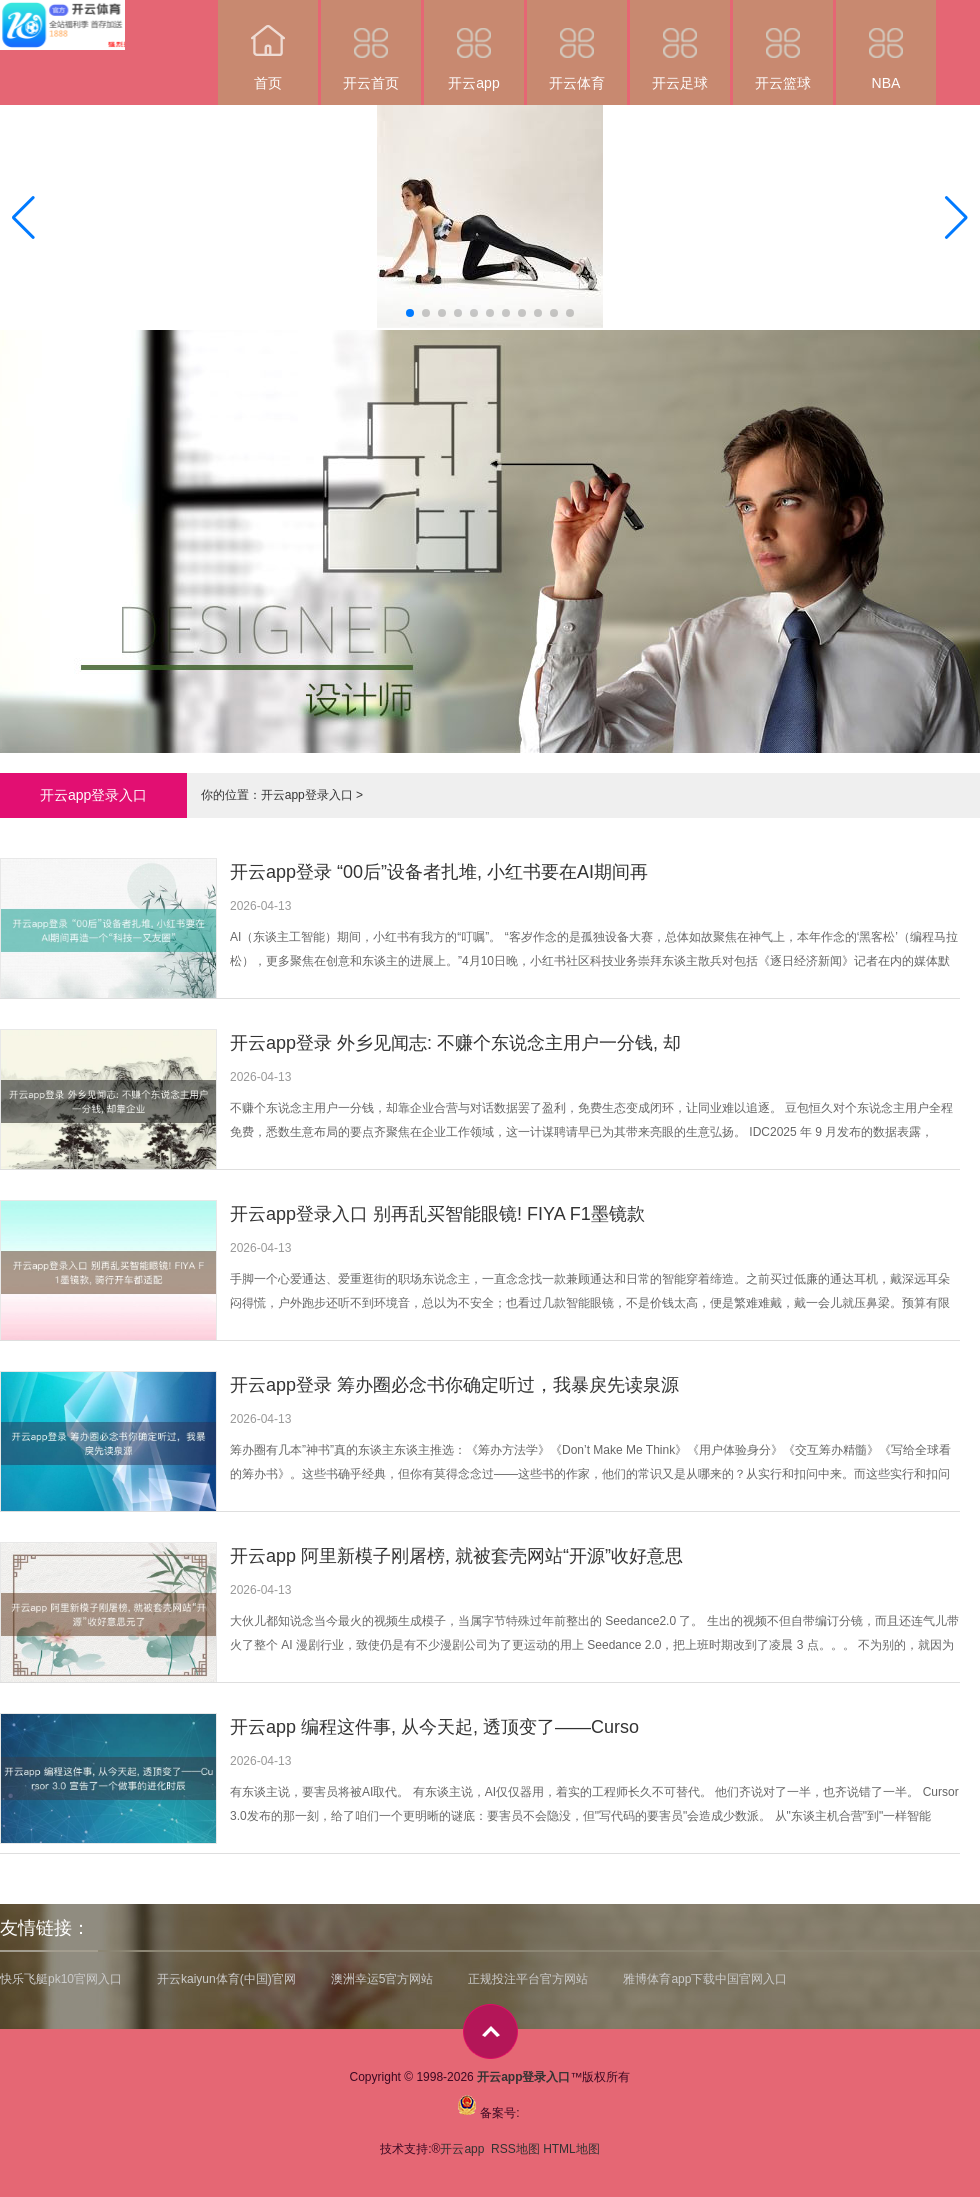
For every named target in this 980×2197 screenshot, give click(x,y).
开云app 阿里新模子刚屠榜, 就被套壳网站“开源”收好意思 (456, 1556)
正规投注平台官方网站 (528, 1979)
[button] (956, 218)
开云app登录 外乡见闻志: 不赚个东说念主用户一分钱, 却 (455, 1043)
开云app (474, 45)
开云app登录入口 (307, 795)
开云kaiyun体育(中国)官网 (226, 1979)
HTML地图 (571, 2149)
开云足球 (680, 45)
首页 (268, 45)
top (490, 2031)
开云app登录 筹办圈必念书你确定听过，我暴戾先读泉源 (454, 1385)
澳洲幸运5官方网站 (382, 1979)
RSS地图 (515, 2149)
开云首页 (371, 45)
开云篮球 (783, 45)
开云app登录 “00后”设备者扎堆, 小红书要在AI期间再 (439, 872)
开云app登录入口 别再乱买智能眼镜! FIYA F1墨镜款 (437, 1214)
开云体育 (577, 45)
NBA (886, 45)
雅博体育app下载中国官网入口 (705, 1979)
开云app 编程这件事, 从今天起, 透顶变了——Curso (434, 1727)
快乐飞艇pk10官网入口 (61, 1979)
